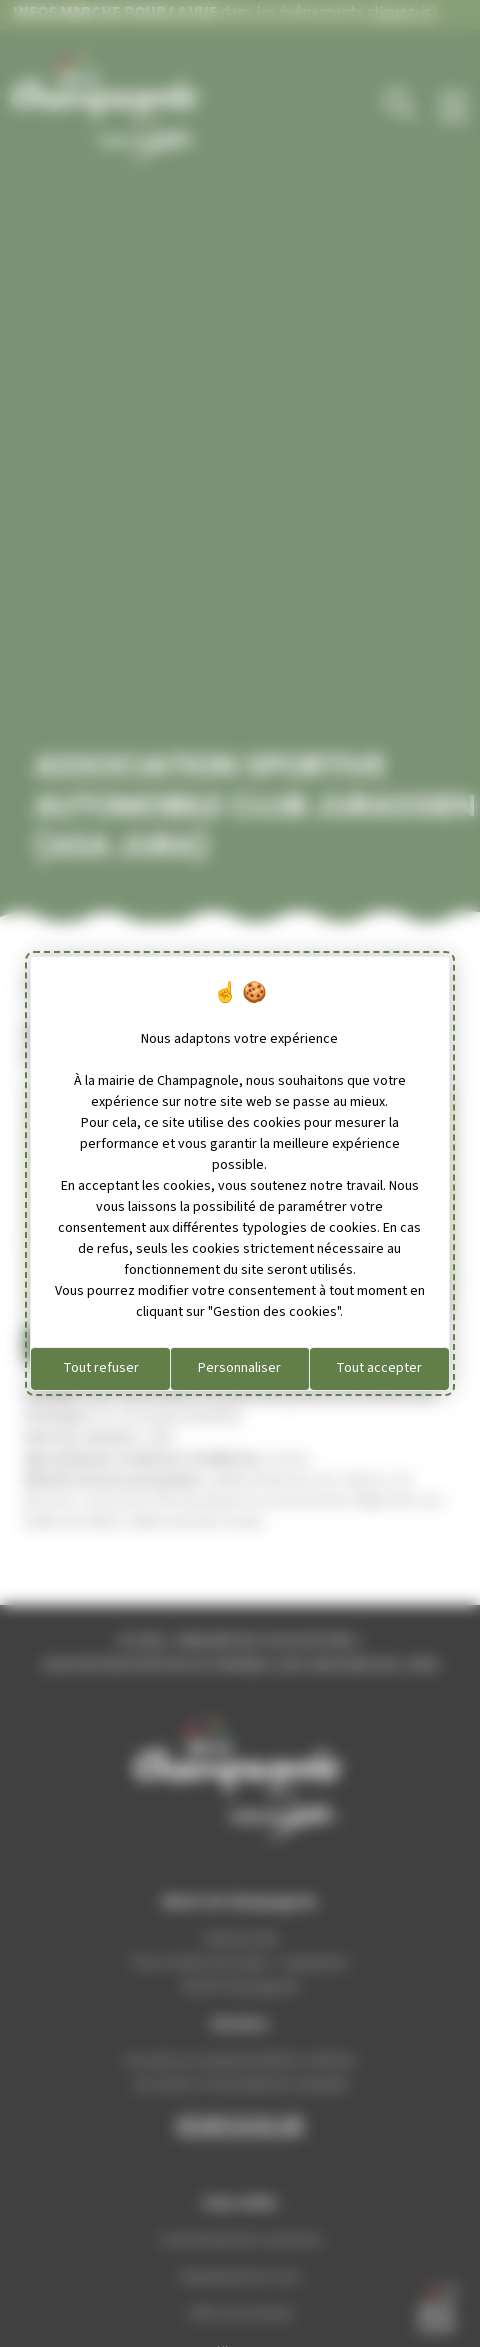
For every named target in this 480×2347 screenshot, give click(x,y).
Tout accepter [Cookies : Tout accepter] (379, 1368)
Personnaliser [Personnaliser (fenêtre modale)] (239, 1368)
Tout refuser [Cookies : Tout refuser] (101, 1368)
